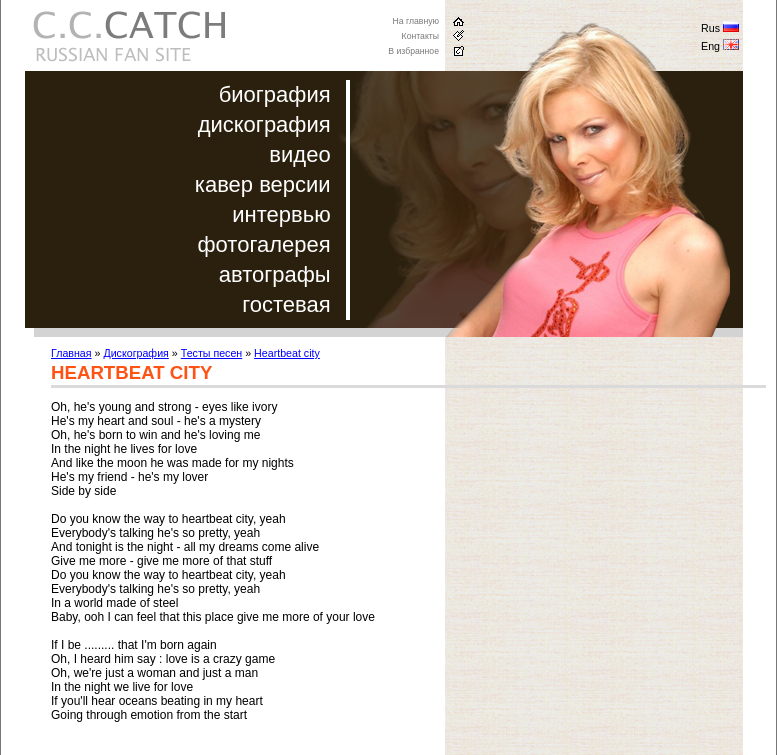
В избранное (413, 51)
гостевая (286, 304)
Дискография (135, 353)
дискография (264, 124)
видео (299, 154)
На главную (415, 21)
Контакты (420, 36)
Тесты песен (212, 353)
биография (275, 94)
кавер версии (263, 184)
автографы (275, 274)
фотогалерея (264, 244)
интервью (281, 214)
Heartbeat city (287, 353)
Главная (71, 353)
